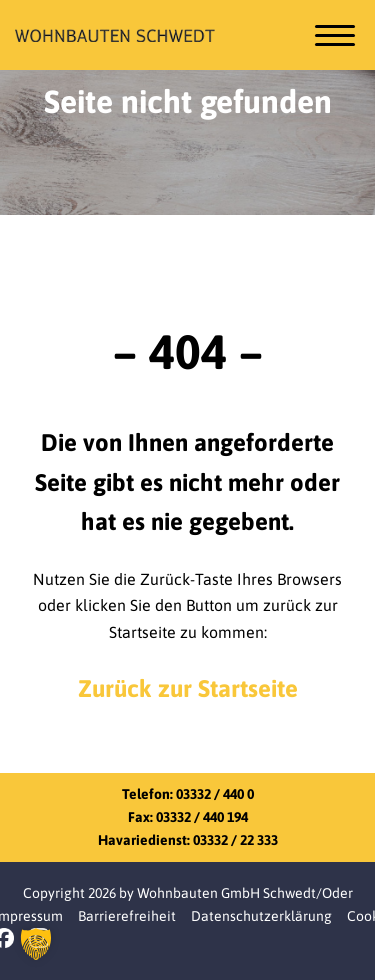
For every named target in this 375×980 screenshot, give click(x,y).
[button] (36, 944)
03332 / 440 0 (215, 794)
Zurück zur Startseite (188, 688)
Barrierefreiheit (127, 916)
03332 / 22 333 (235, 840)
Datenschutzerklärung (261, 916)
